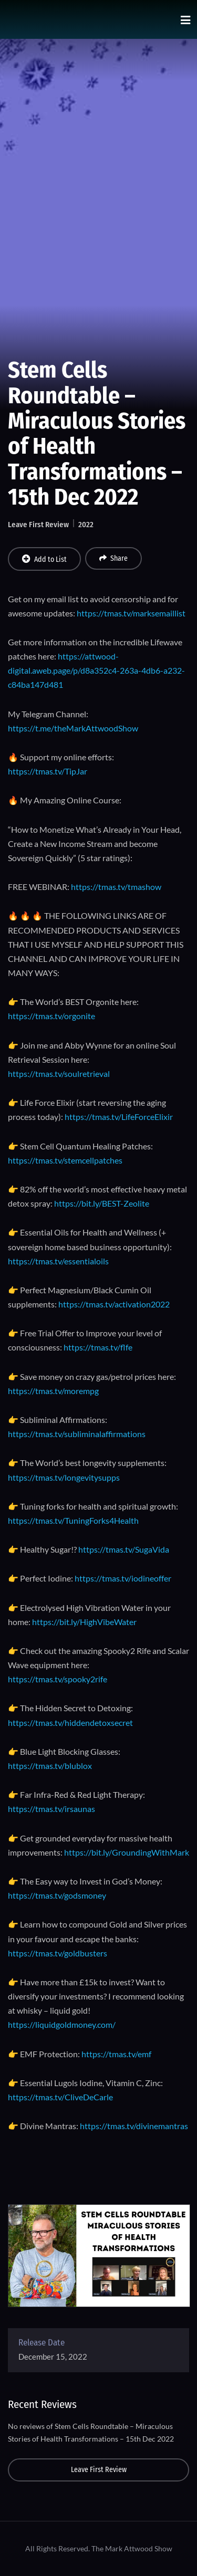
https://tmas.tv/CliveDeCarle (60, 2097)
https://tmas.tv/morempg (53, 1391)
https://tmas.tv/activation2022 (114, 1304)
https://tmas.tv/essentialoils (58, 1261)
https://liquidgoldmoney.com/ (62, 2024)
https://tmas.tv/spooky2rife (57, 1679)
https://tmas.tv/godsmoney (57, 1895)
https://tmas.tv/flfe (98, 1347)
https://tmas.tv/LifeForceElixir (119, 1117)
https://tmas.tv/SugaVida (123, 1549)
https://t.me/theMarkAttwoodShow (73, 728)
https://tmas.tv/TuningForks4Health (73, 1520)
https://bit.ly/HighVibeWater (84, 1622)
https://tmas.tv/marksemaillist (131, 613)
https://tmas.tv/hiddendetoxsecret (70, 1722)
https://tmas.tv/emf (116, 2054)
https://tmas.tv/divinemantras (134, 2126)
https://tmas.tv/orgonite (51, 1016)
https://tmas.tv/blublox (50, 1766)
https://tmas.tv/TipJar (47, 771)
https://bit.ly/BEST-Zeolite (101, 1203)
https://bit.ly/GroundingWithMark (126, 1852)
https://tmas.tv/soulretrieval (59, 1073)
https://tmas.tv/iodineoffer (123, 1578)
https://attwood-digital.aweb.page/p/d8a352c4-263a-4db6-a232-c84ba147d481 (96, 670)
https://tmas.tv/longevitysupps (64, 1477)
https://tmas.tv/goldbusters (57, 1953)
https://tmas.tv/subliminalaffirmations (77, 1434)
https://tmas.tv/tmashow (116, 887)
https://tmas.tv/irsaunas (51, 1809)
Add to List (44, 559)
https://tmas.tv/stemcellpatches (65, 1160)
